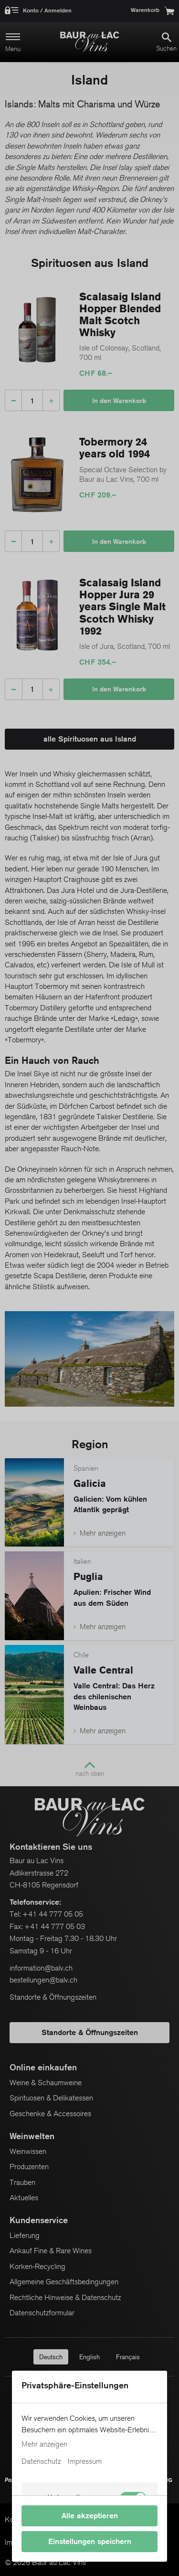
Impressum (85, 2461)
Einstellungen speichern (89, 2541)
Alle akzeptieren (90, 2515)
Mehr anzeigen (44, 2444)
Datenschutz (41, 2461)
